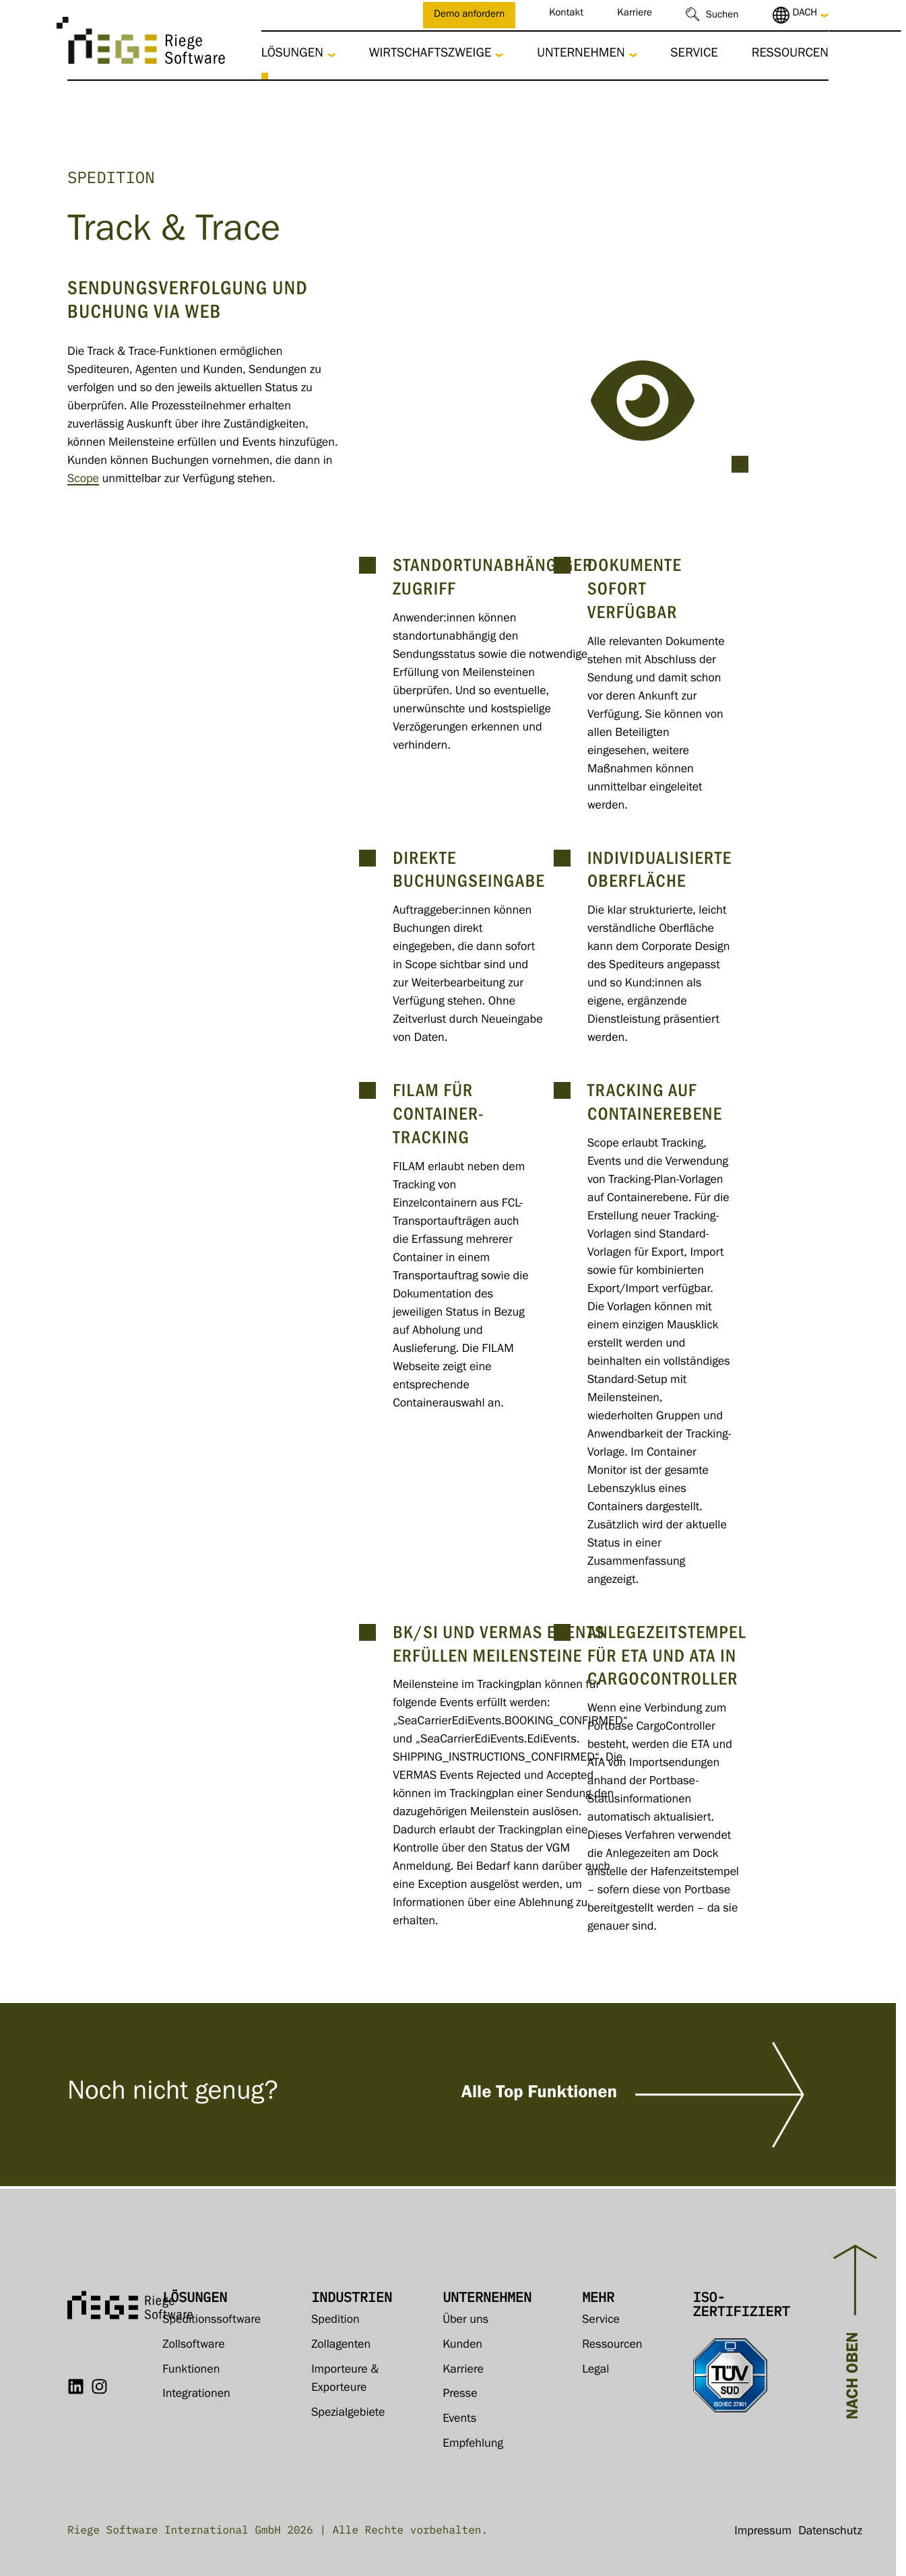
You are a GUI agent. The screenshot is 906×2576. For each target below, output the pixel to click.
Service (694, 54)
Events (459, 2420)
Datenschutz (830, 2532)
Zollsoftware (193, 2346)
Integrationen (196, 2395)
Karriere (634, 14)
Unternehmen (580, 54)
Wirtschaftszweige (430, 54)
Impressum (762, 2532)
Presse (460, 2395)
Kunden (462, 2346)
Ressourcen (790, 54)
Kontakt (566, 14)
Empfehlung (473, 2445)
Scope (83, 480)
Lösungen (292, 54)
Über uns (465, 2321)
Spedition (335, 2321)
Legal (595, 2371)
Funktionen (191, 2371)
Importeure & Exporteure (345, 2380)
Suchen (722, 16)
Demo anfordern (469, 16)
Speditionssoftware (211, 2321)
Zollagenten (340, 2346)
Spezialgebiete (348, 2414)
